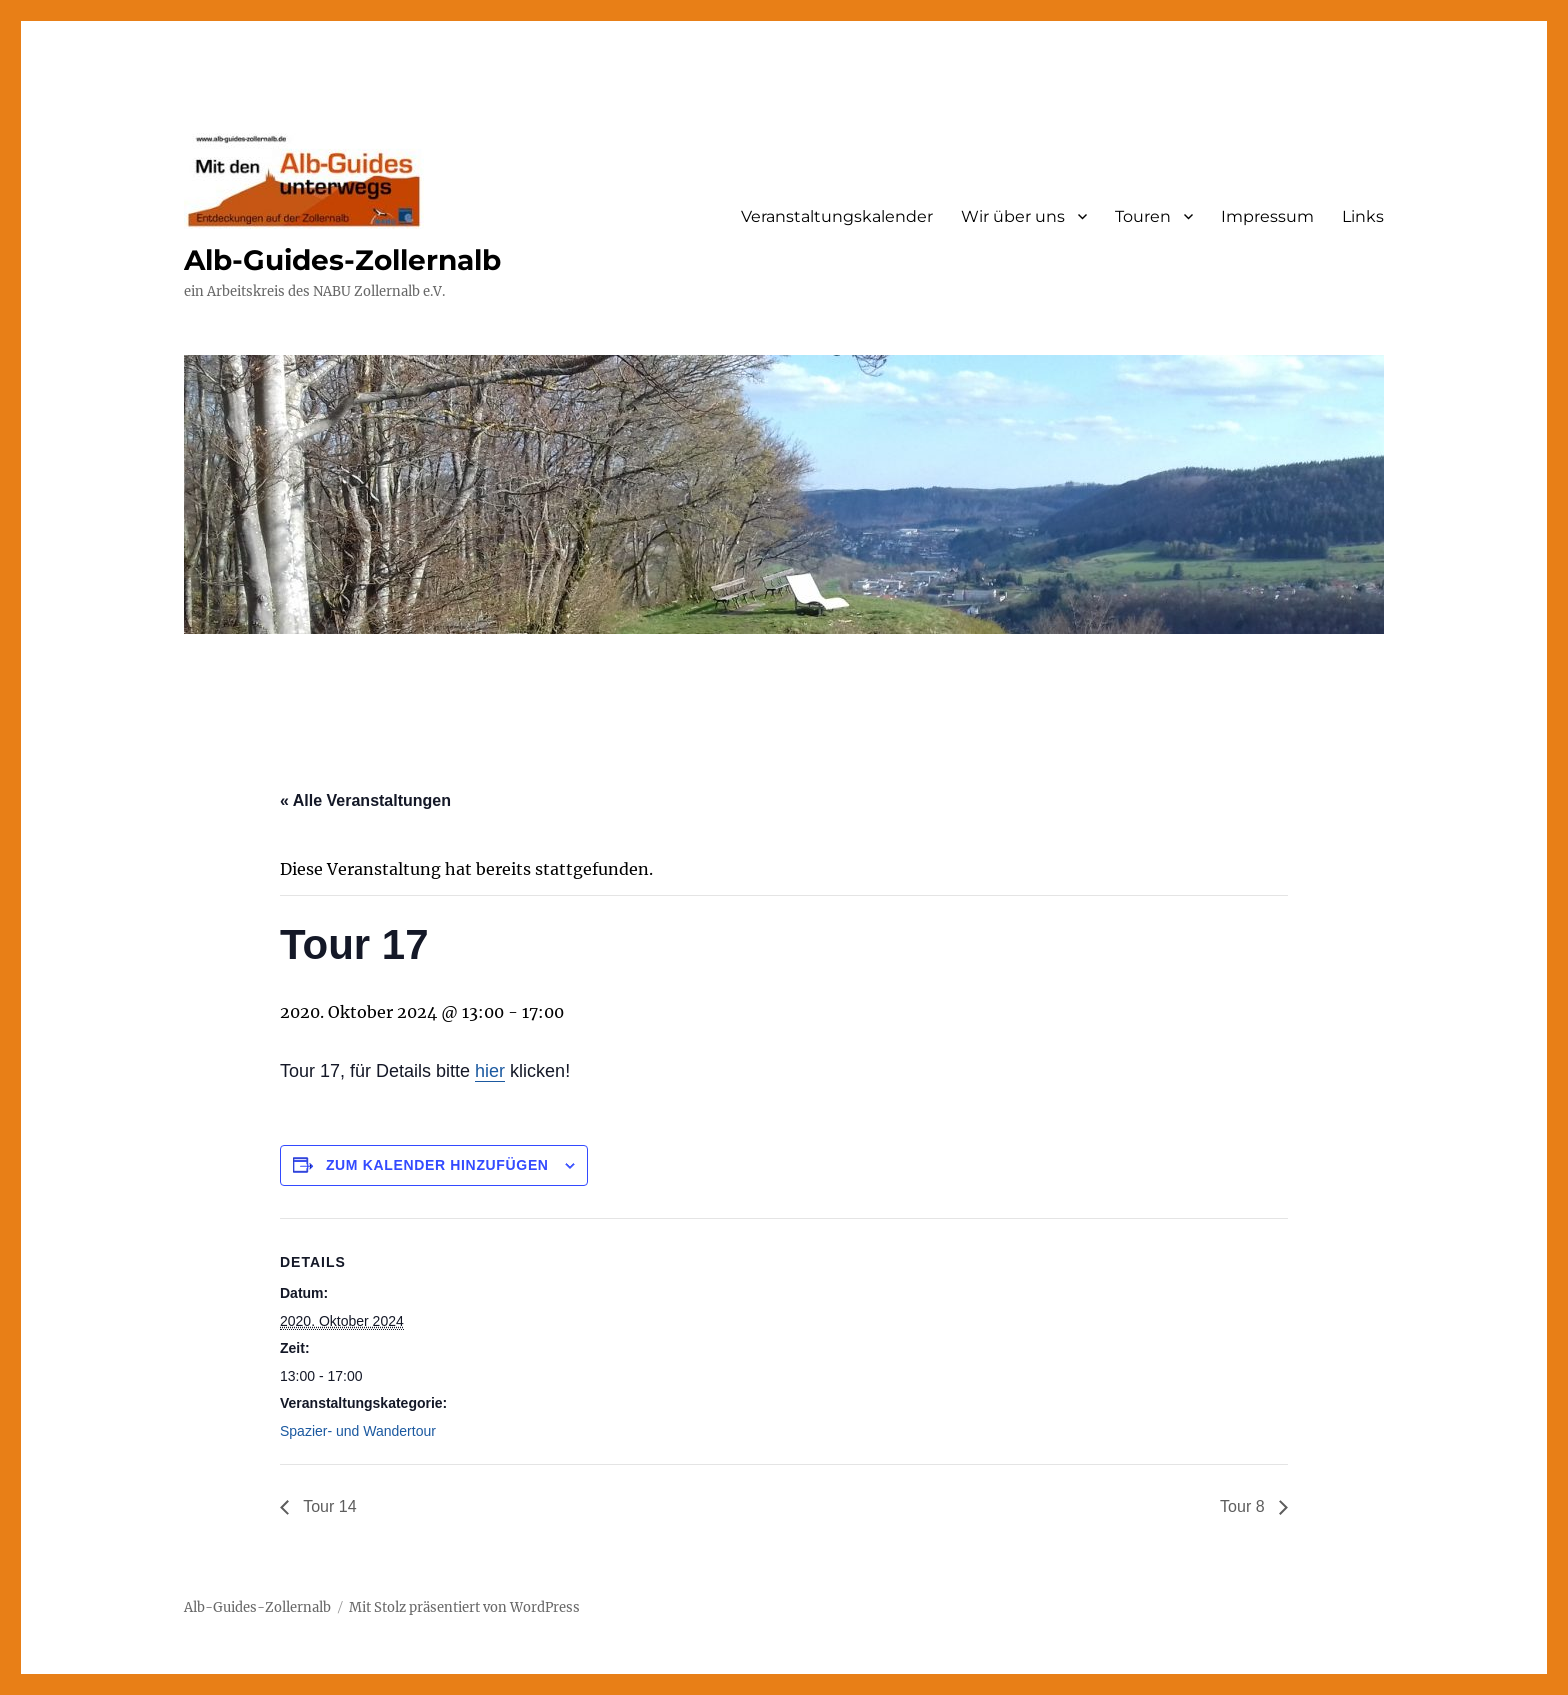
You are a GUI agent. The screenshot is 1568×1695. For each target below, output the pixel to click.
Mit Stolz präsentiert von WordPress (464, 1607)
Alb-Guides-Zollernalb (342, 260)
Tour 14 (328, 1506)
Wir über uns (1013, 216)
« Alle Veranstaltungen (365, 800)
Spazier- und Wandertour (358, 1431)
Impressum (1267, 216)
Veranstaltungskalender (837, 216)
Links (1363, 216)
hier (490, 1071)
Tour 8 (1244, 1506)
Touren (1143, 216)
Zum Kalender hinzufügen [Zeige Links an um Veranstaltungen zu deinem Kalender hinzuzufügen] (437, 1165)
